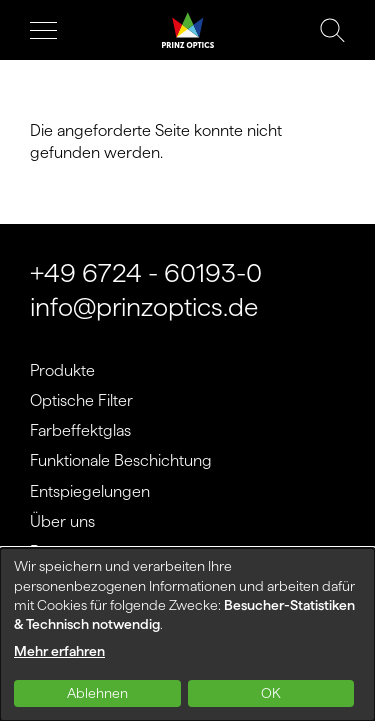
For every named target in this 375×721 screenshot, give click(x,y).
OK (271, 693)
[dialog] (187, 634)
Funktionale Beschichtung (121, 460)
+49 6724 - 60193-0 (146, 272)
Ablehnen (97, 693)
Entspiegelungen (90, 491)
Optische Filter (81, 400)
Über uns (62, 521)
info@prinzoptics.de (144, 306)
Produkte (62, 370)
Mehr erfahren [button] (59, 651)
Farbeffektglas (80, 430)
